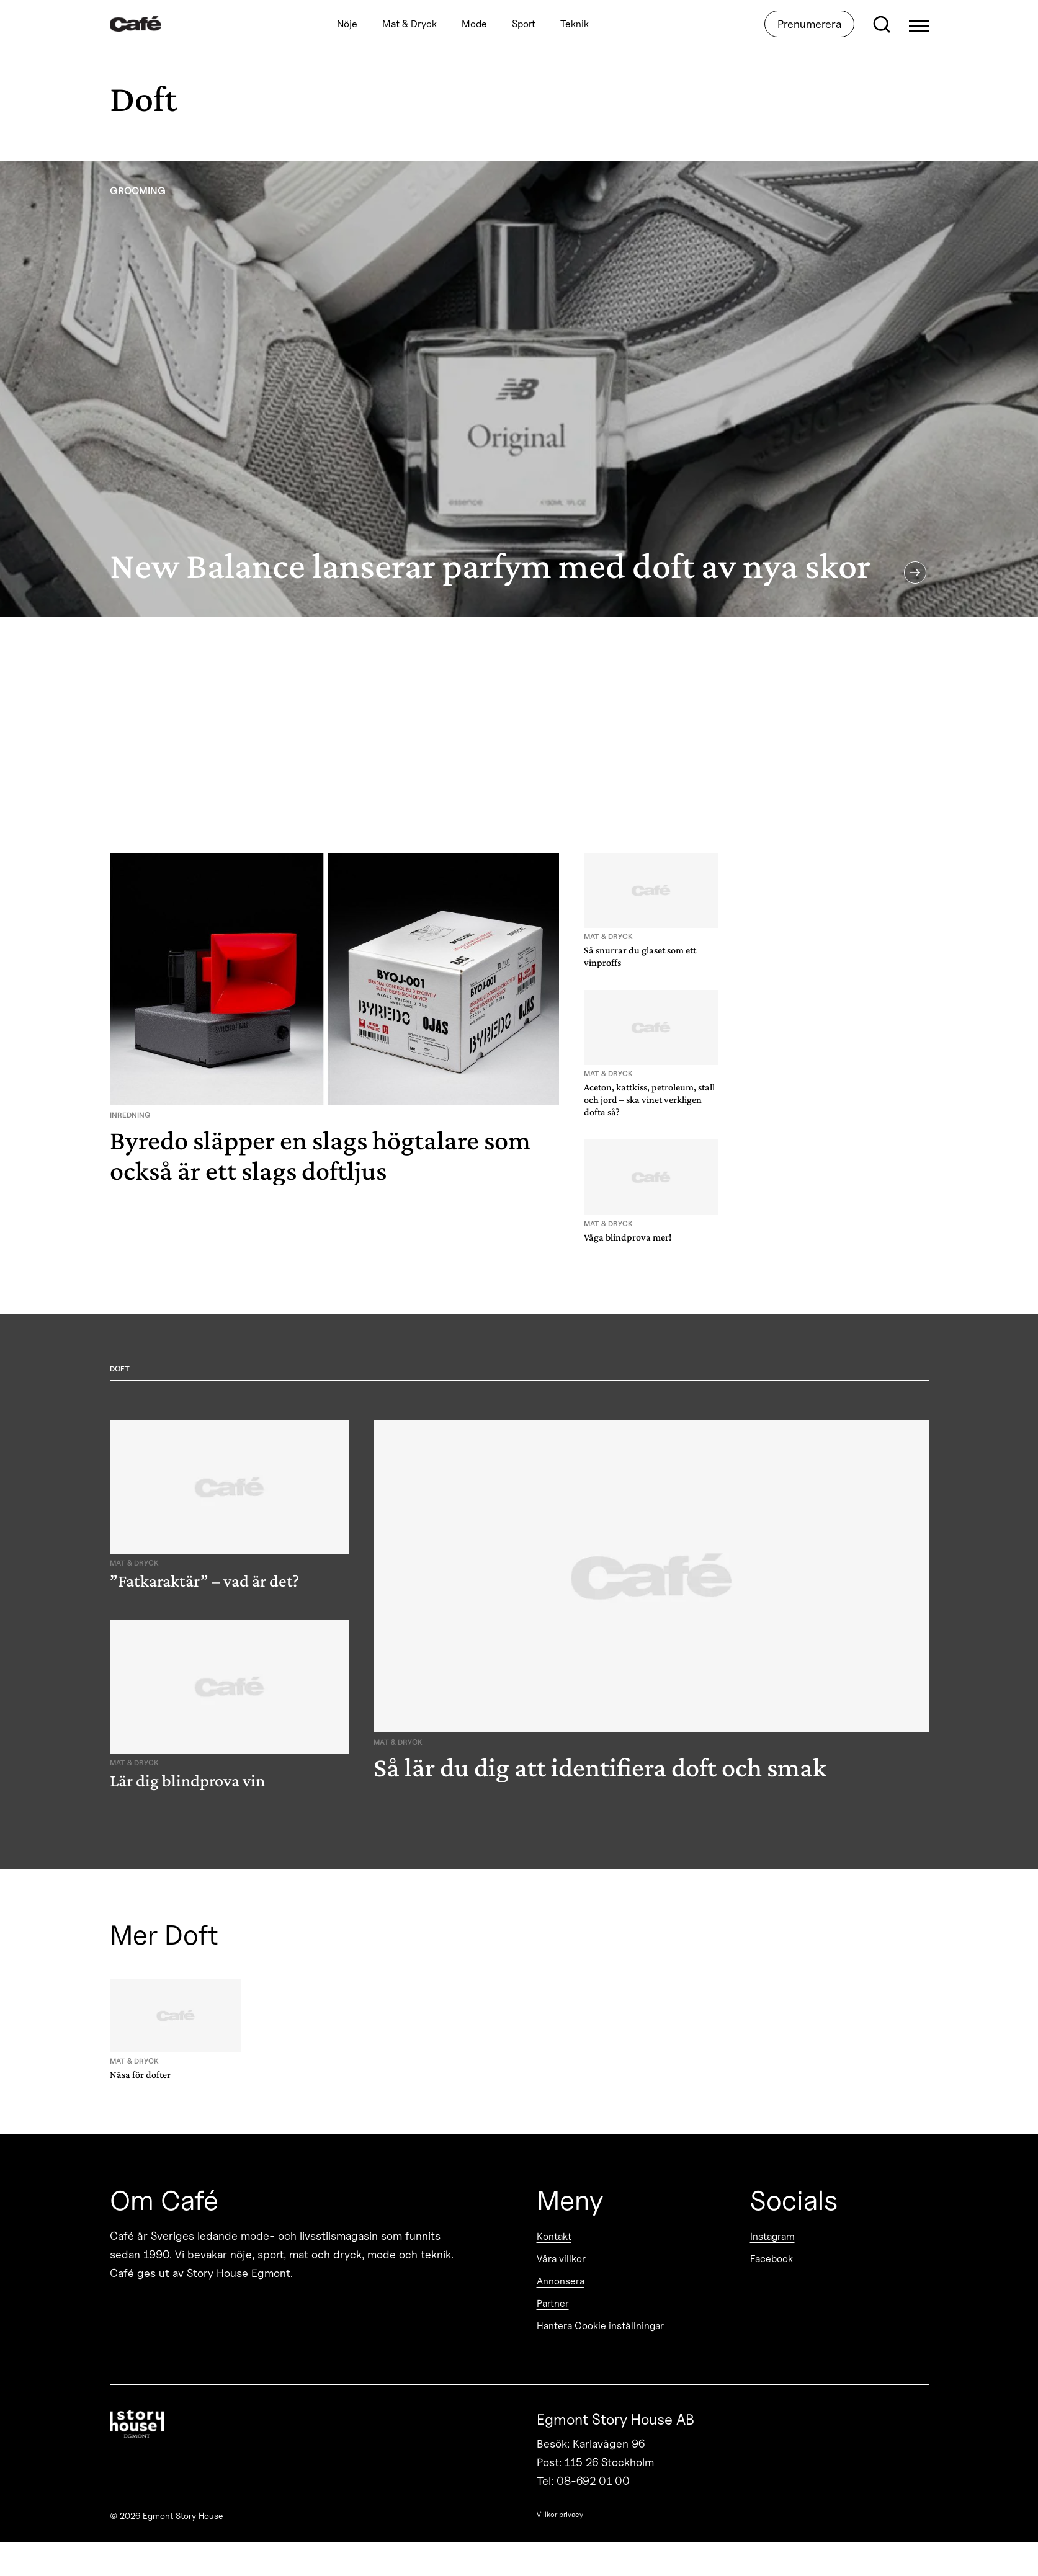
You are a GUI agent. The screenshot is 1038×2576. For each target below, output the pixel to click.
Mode (474, 24)
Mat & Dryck (409, 24)
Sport (523, 24)
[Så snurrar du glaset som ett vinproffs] (651, 913)
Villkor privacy (560, 2514)
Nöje (347, 24)
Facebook (771, 2259)
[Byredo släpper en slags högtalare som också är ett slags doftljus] (334, 1024)
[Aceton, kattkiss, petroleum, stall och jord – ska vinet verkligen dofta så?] (651, 1056)
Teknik (574, 24)
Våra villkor (561, 2259)
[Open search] (882, 24)
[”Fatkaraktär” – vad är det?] (229, 1507)
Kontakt (554, 2236)
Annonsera (560, 2281)
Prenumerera (809, 23)
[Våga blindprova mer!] (651, 1193)
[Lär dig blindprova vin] (229, 1707)
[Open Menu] (919, 24)
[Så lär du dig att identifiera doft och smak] (651, 1606)
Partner (553, 2303)
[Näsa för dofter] (175, 2032)
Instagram (772, 2236)
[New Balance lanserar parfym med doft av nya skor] (519, 389)
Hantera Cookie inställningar (600, 2326)
